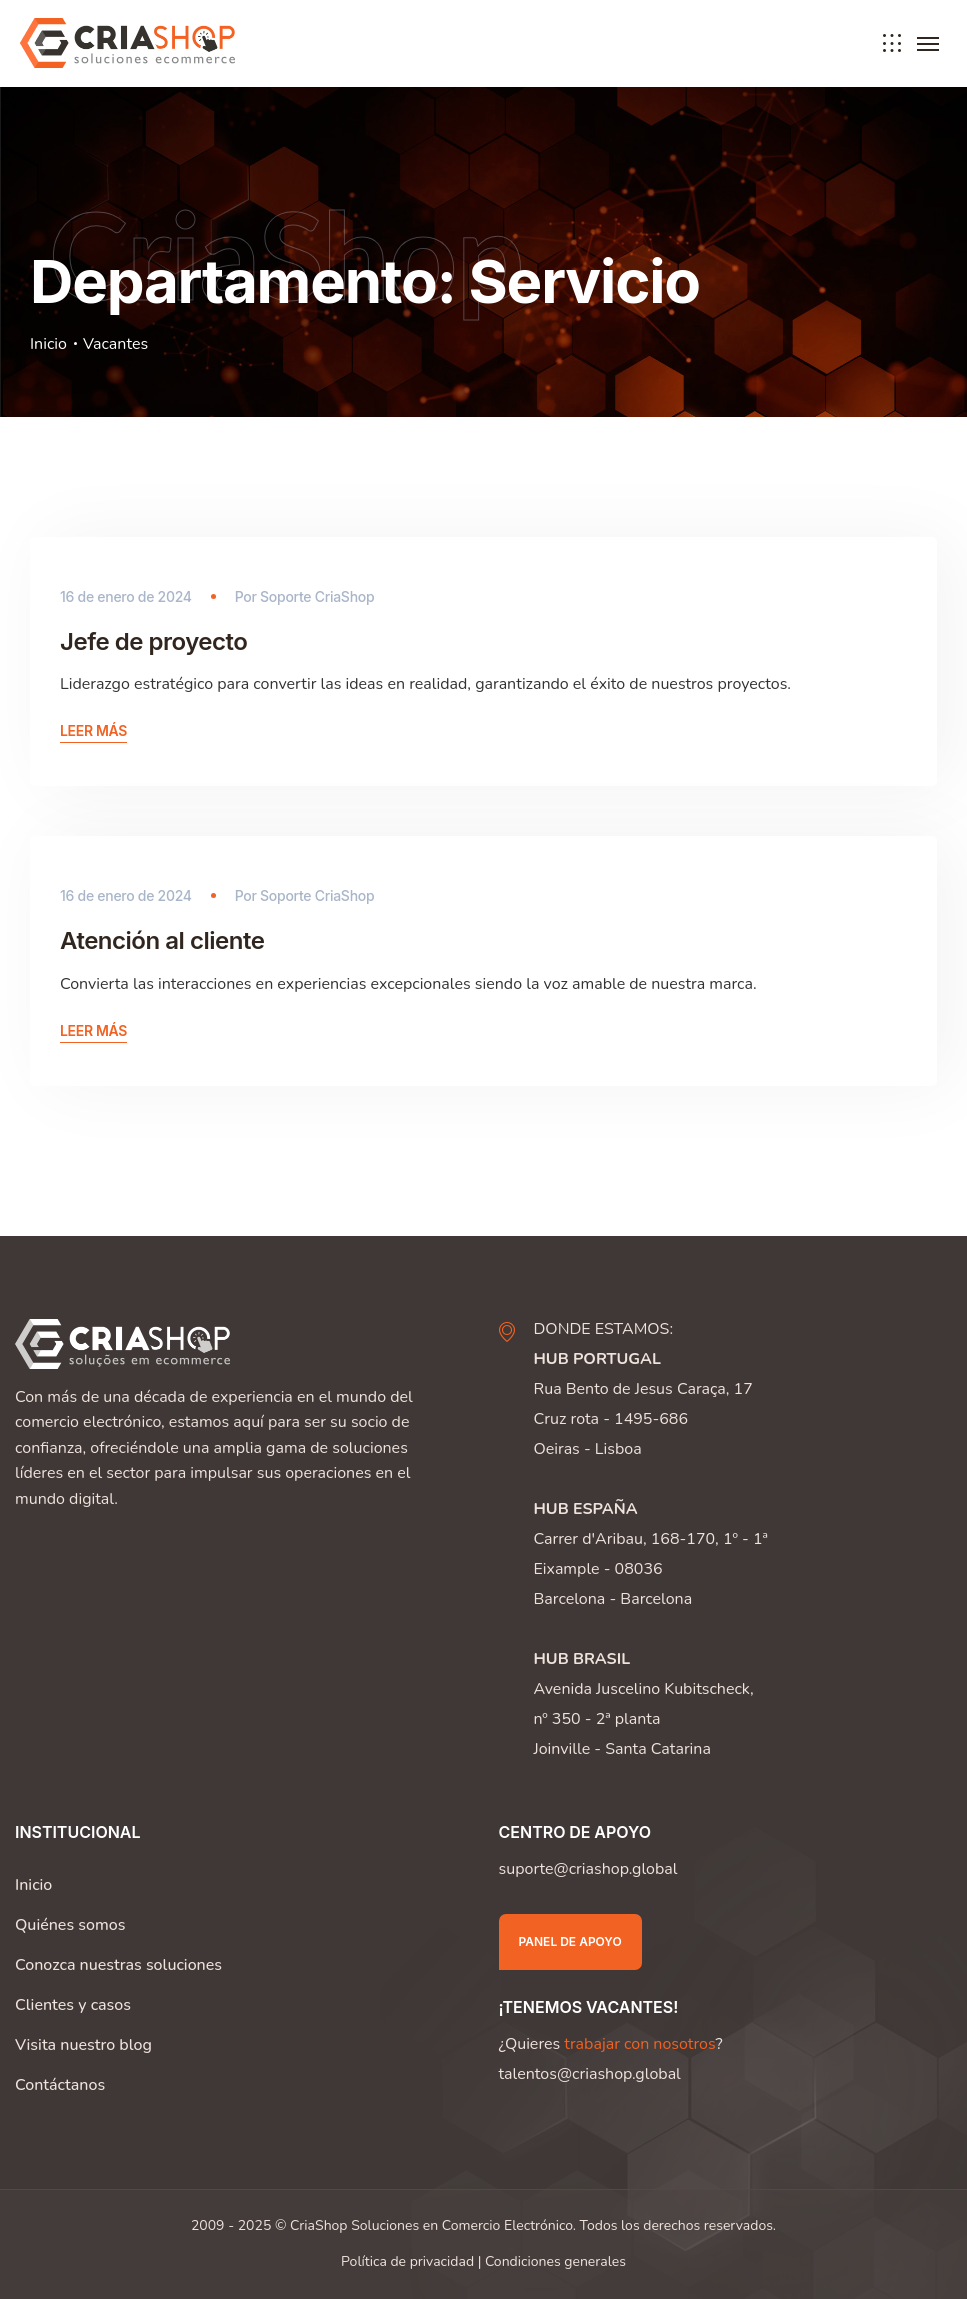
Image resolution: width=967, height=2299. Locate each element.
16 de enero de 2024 (126, 596)
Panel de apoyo (570, 1941)
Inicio (48, 344)
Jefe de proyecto (153, 641)
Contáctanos (60, 2085)
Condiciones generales (555, 2261)
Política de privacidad (407, 2261)
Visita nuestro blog (83, 2045)
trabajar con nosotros (639, 2044)
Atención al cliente (162, 940)
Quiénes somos (70, 1925)
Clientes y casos (73, 2005)
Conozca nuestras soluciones (118, 1965)
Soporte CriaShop (317, 596)
